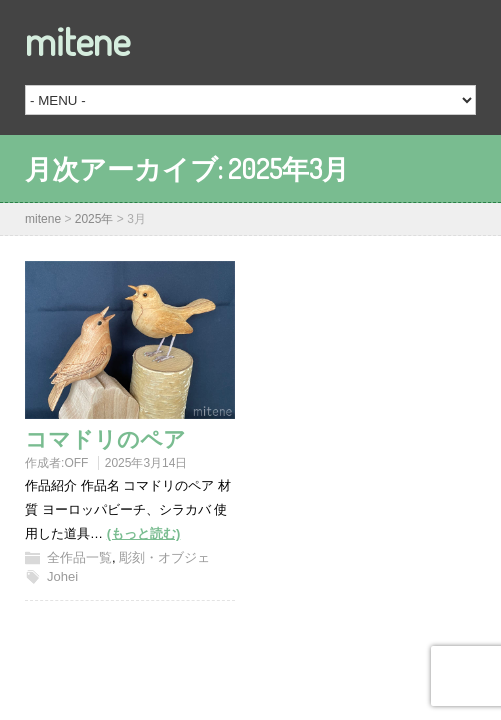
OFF (76, 463)
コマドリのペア (105, 438)
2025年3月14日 (146, 463)
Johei (62, 576)
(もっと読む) (144, 533)
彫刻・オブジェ (164, 557)
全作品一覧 (79, 557)
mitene (77, 40)
